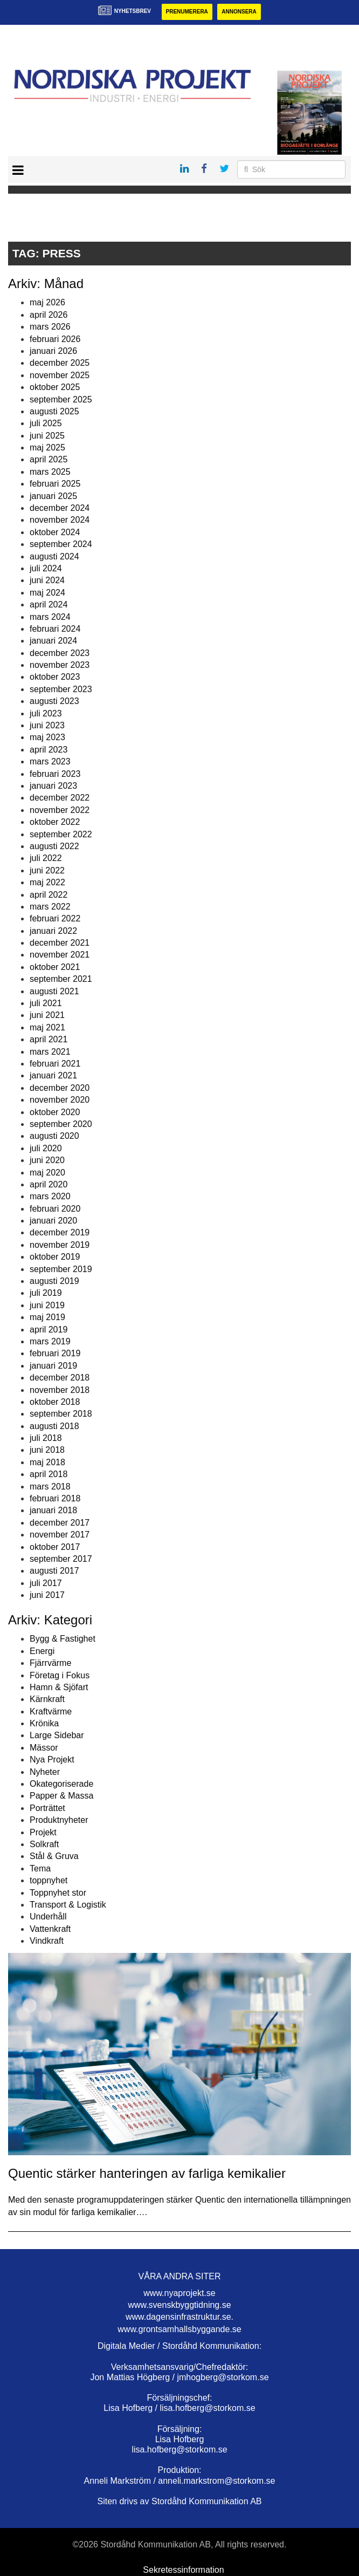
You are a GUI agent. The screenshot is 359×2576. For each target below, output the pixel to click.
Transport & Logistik (68, 1904)
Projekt (43, 1832)
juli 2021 (46, 1003)
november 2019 (59, 1244)
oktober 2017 (55, 1547)
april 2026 (48, 314)
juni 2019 (47, 1305)
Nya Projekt (52, 1759)
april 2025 (48, 459)
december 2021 (59, 942)
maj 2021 (47, 1027)
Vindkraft (47, 1940)
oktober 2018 (55, 1401)
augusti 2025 (54, 411)
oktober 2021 (55, 967)
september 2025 (61, 399)
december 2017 (59, 1522)
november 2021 (59, 954)
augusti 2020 (54, 1135)
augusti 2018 (54, 1426)
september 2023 (61, 689)
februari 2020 (55, 1208)
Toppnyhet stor (58, 1892)
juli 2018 (46, 1438)
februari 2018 (55, 1498)
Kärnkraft (47, 1699)
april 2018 (48, 1474)
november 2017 (59, 1534)
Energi (42, 1651)
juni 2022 (47, 870)
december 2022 (59, 797)
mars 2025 (50, 471)
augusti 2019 (54, 1281)
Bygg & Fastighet (62, 1638)
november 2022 (59, 810)
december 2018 (59, 1377)
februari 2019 (55, 1353)
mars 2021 (50, 1051)
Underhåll (48, 1916)
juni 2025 (47, 435)
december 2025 (59, 362)
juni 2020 (47, 1160)
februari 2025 (55, 483)
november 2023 (59, 664)
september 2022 (61, 834)
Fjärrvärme (50, 1663)
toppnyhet (48, 1880)
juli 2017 (46, 1583)
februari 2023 (55, 773)
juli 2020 (46, 1148)
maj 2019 (47, 1317)
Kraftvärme (51, 1711)
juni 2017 (47, 1595)
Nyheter (45, 1771)
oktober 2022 (55, 821)
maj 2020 (47, 1172)
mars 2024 (50, 616)
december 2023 (59, 653)
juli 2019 (46, 1292)
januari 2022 (53, 930)
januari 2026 (53, 351)
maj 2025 (47, 447)
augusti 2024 (54, 556)
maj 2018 (47, 1462)
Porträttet (47, 1808)
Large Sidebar (57, 1735)
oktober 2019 (55, 1256)
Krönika (44, 1723)
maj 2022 (47, 882)
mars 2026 (50, 326)
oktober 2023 (55, 676)
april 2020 (48, 1184)
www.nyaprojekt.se (179, 2293)
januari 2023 (53, 785)
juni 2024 (47, 580)
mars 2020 (50, 1196)
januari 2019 (53, 1365)
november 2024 (59, 519)
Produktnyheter (59, 1820)
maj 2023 (47, 737)
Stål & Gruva (54, 1856)
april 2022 (48, 894)
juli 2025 (46, 423)
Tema (40, 1868)
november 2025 (59, 375)
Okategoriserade (61, 1783)
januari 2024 (53, 640)
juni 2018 (47, 1449)
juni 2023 (47, 725)
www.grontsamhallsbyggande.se (179, 2329)
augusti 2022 (54, 846)
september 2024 (61, 544)
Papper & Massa (61, 1795)
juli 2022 (46, 858)
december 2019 (59, 1232)
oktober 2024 (55, 532)
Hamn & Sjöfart (59, 1687)
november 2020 (59, 1099)
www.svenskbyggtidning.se (179, 2304)
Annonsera (239, 12)
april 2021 (48, 1039)
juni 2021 (47, 1015)
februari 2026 (55, 339)
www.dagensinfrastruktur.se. (179, 2316)
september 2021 (61, 978)
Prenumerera (187, 12)
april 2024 (48, 604)
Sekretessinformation (183, 2569)
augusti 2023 (54, 701)
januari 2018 (53, 1510)
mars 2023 (50, 761)
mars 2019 (50, 1341)
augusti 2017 (54, 1570)
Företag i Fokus (59, 1675)
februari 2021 (55, 1063)
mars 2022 (50, 906)
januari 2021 (53, 1075)
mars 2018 (50, 1486)
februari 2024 (55, 628)
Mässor (44, 1747)
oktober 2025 (55, 387)
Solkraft (44, 1844)
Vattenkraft (50, 1928)
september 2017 (61, 1558)
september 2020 (61, 1124)
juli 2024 (46, 568)
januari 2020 (53, 1220)
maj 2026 (47, 302)
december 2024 (59, 508)
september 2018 (61, 1413)
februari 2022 (55, 918)
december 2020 (59, 1087)
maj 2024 (47, 592)
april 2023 (48, 749)
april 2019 (48, 1329)
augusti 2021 (54, 991)
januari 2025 (53, 496)
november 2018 (59, 1390)
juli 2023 (46, 713)
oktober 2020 (55, 1112)
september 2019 (61, 1269)
